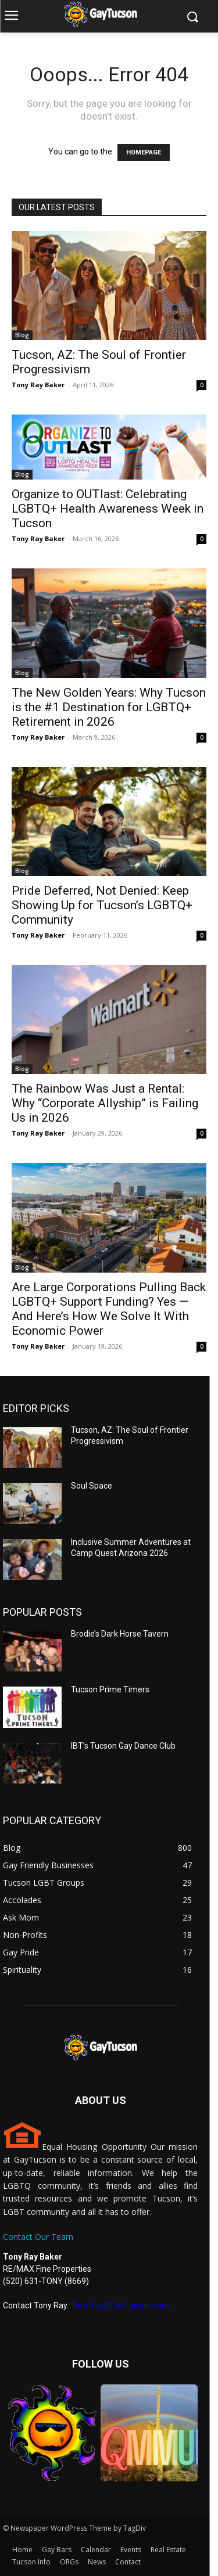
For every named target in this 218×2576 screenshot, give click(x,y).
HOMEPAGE (143, 152)
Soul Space (91, 1485)
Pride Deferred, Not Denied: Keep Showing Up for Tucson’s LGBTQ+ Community (102, 905)
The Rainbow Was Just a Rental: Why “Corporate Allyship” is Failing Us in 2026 (105, 1103)
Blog (22, 335)
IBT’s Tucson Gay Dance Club (123, 1745)
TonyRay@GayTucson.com (120, 2305)
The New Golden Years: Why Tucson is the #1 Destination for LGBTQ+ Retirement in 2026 (109, 707)
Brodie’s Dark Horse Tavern (120, 1633)
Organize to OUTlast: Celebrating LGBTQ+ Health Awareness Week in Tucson (107, 508)
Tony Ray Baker (38, 384)
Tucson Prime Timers (110, 1689)
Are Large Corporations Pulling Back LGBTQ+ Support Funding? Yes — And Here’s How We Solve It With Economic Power (109, 1309)
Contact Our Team (38, 2236)
